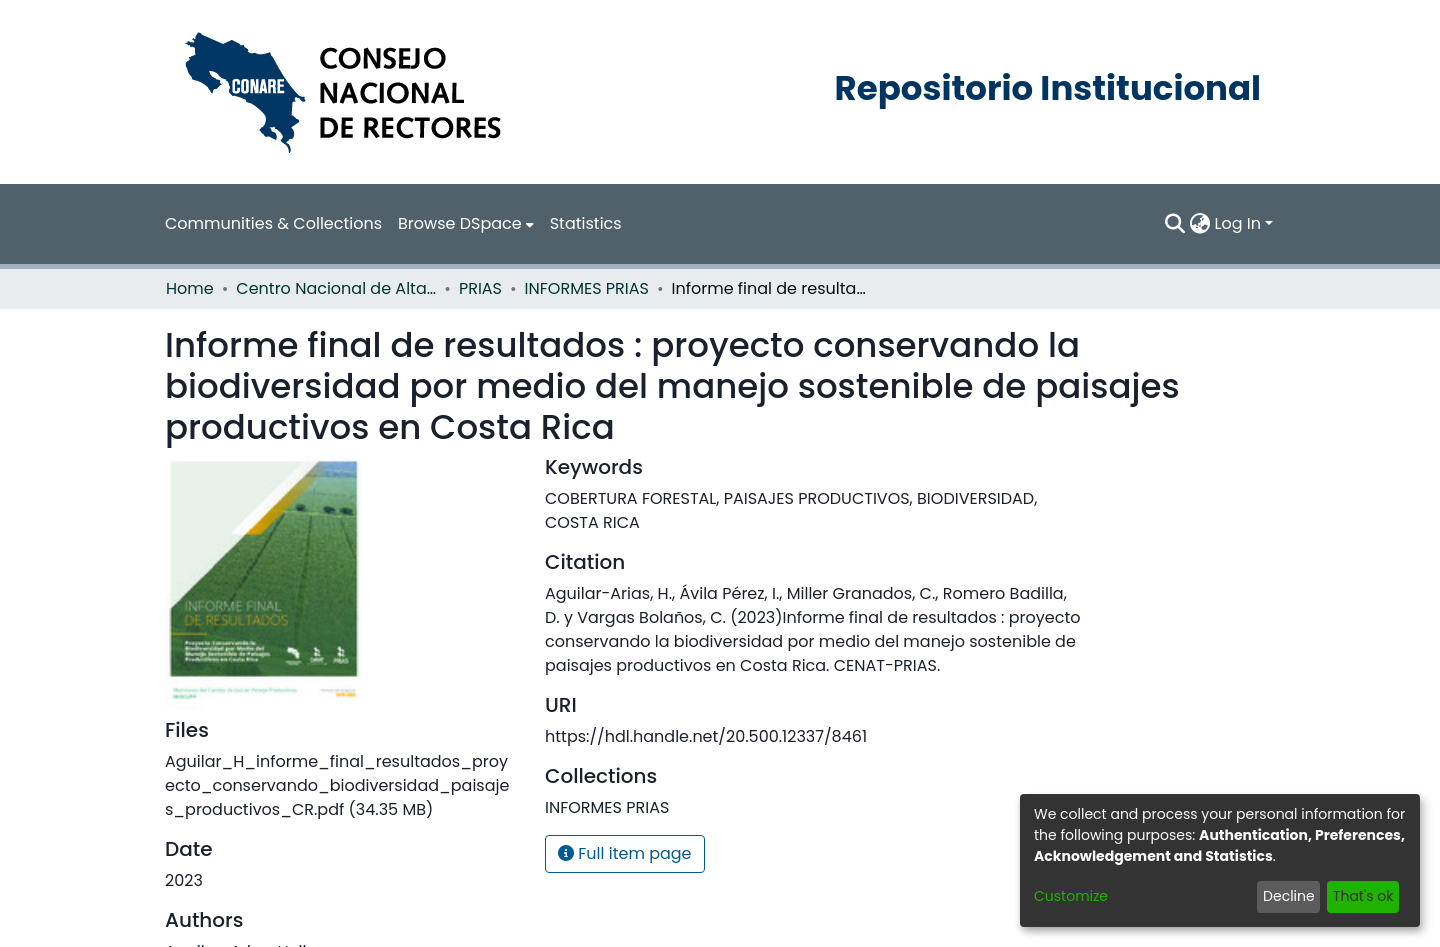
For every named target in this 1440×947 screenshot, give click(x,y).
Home (190, 288)
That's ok (1363, 896)
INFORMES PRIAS (587, 288)
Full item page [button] (625, 853)
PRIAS (480, 288)
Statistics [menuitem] (586, 223)
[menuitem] (466, 224)
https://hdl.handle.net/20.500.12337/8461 (706, 736)
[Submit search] (1175, 224)
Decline (1289, 896)
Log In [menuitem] (1238, 223)
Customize (1071, 896)
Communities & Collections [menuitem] (273, 223)
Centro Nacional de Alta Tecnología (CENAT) (336, 288)
